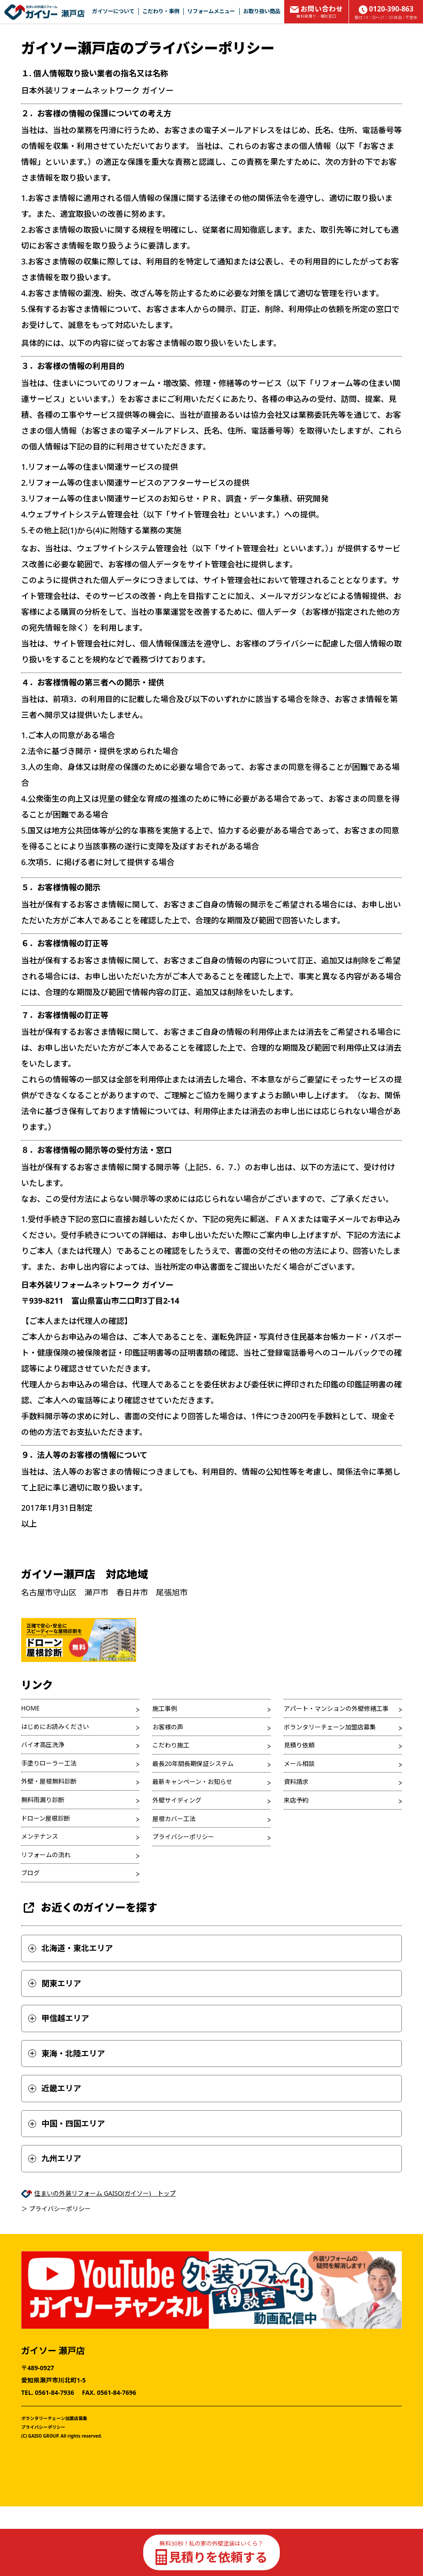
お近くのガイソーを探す (89, 1907)
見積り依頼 (299, 1745)
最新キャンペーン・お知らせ (192, 1781)
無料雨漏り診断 (42, 1799)
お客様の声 (167, 1727)
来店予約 (296, 1800)
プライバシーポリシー (183, 1837)
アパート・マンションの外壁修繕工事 (336, 1708)
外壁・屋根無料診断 (49, 1781)
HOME (30, 1708)
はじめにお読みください (55, 1726)
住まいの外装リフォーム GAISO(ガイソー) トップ (105, 2193)
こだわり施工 (170, 1745)
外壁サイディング (176, 1800)
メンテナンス (39, 1836)
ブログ (30, 1873)
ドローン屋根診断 (45, 1818)
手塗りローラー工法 (49, 1763)
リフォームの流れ (45, 1855)
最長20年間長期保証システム (193, 1763)
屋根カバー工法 (174, 1818)
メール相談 (299, 1763)
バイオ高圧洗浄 (42, 1744)
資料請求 (296, 1781)
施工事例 (164, 1708)
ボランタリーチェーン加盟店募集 (330, 1727)
